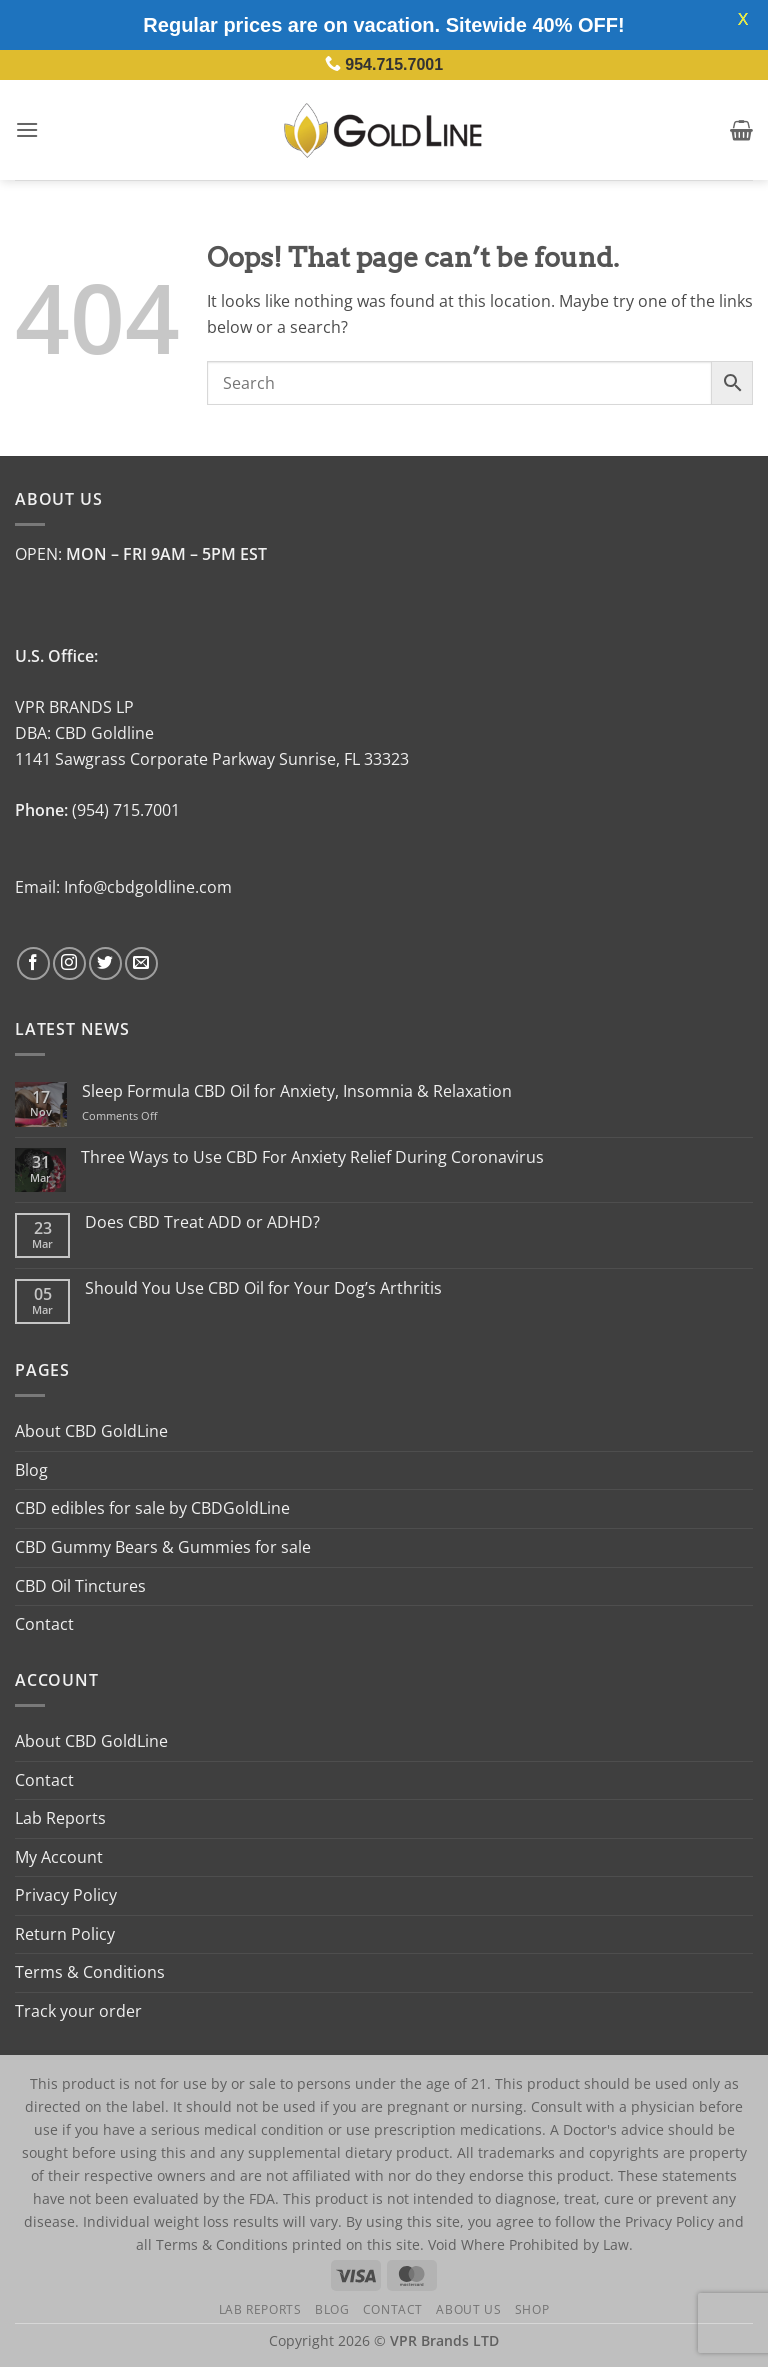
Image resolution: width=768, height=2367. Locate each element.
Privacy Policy (66, 1895)
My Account (59, 1857)
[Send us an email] (141, 963)
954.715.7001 (394, 64)
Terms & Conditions (90, 1972)
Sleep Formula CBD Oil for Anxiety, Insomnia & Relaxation (297, 1091)
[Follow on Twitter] (105, 963)
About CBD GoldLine (91, 1431)
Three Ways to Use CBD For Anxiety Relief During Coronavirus (312, 1157)
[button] (27, 129)
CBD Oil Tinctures (80, 1586)
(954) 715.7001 (126, 810)
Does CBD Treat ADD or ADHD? (202, 1222)
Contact (44, 1624)
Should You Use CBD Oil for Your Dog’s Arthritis (263, 1288)
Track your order (78, 2011)
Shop (532, 2309)
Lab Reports (60, 1818)
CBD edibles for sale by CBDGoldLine (152, 1508)
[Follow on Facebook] (33, 963)
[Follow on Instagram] (69, 963)
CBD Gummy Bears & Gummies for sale (163, 1547)
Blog (31, 1470)
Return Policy (65, 1934)
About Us (468, 2309)
